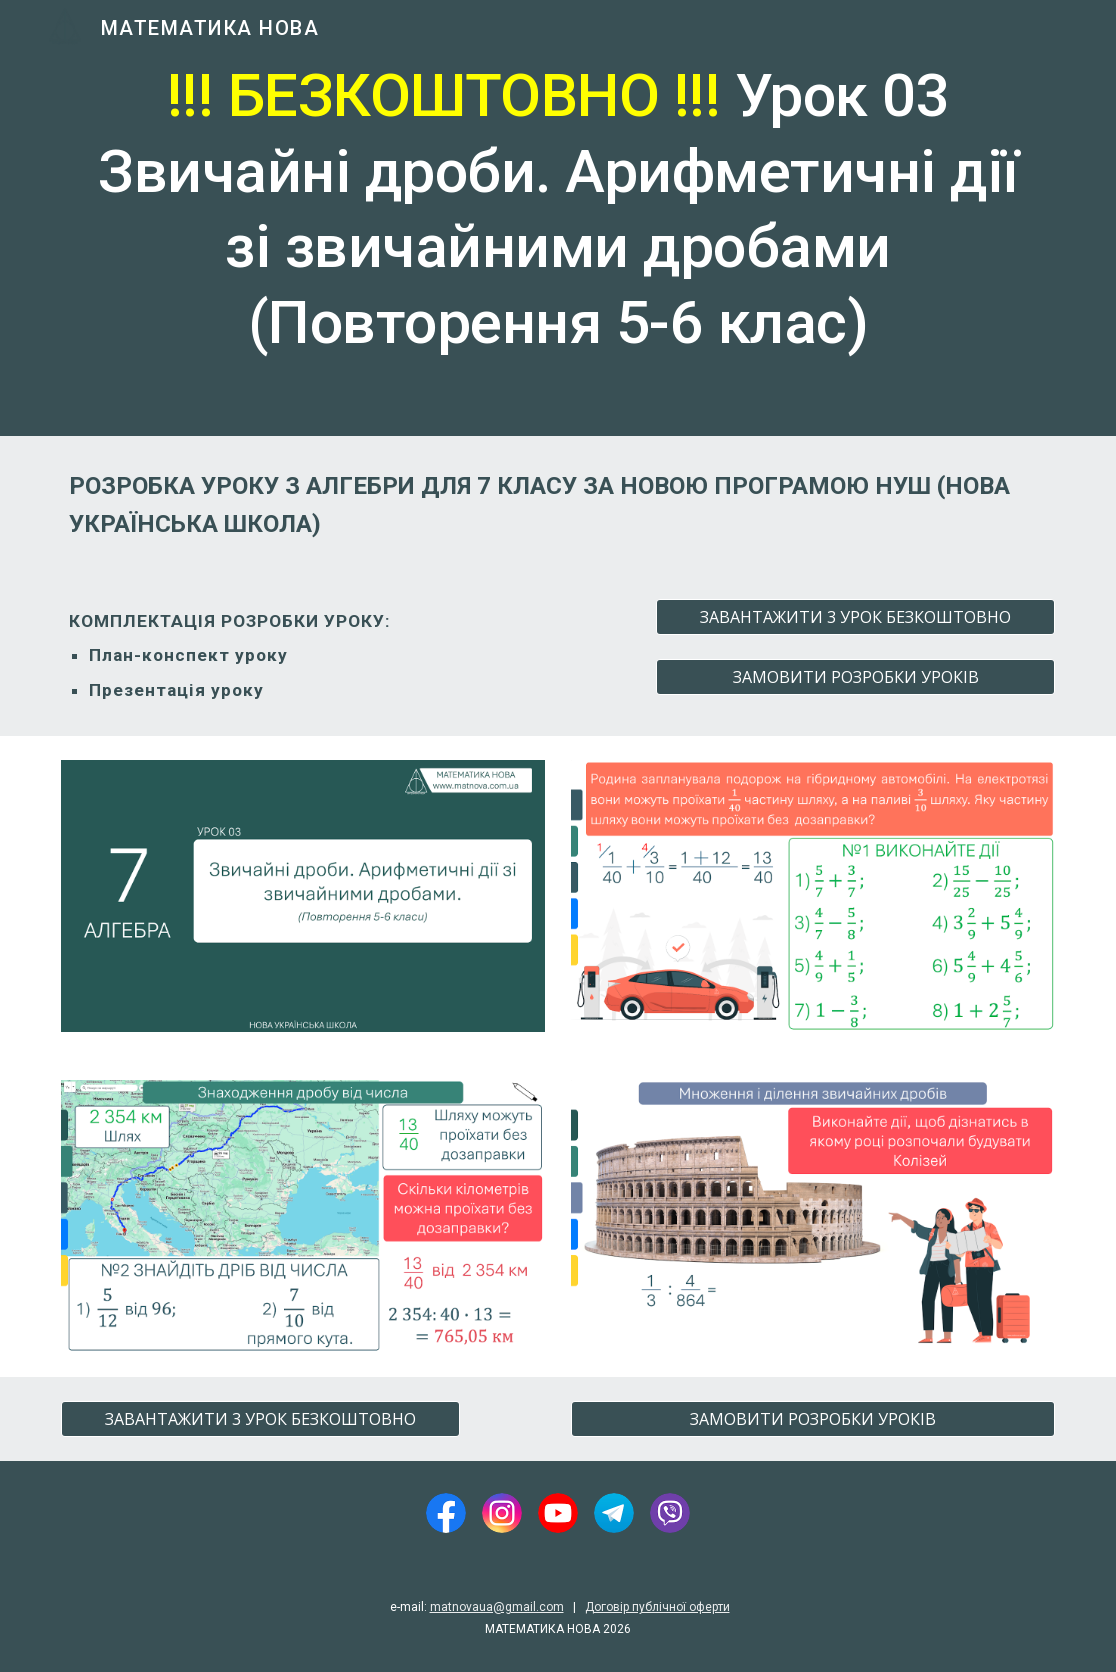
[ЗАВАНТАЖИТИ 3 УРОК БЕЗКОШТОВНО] (856, 617)
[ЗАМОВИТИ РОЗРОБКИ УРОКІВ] (856, 677)
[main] (558, 218)
